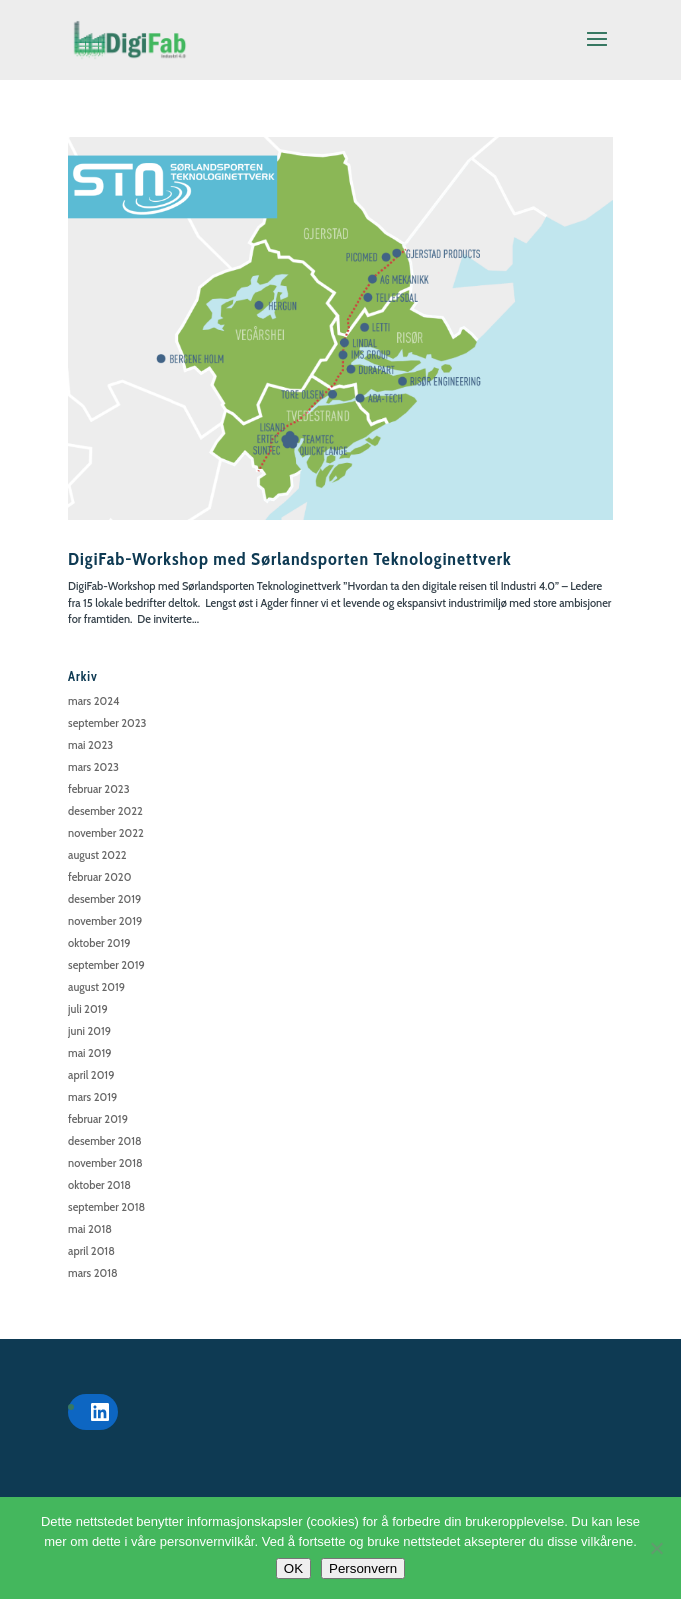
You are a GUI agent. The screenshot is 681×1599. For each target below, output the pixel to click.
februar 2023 (98, 789)
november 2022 (106, 833)
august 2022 (97, 855)
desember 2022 (105, 811)
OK (293, 1568)
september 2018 (106, 1207)
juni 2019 (89, 1031)
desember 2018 (104, 1141)
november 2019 (105, 921)
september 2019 (106, 965)
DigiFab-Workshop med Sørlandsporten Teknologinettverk (289, 559)
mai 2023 (90, 745)
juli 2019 (88, 1009)
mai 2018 (90, 1229)
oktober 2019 (99, 943)
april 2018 (91, 1251)
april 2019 (91, 1075)
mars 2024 (93, 701)
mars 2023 (93, 767)
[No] (656, 1548)
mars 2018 (93, 1273)
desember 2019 (104, 899)
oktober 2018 (99, 1185)
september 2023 (107, 723)
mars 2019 (92, 1097)
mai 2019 (89, 1053)
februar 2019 (98, 1119)
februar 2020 (99, 877)
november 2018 (105, 1163)
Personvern (363, 1568)
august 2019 (96, 987)
